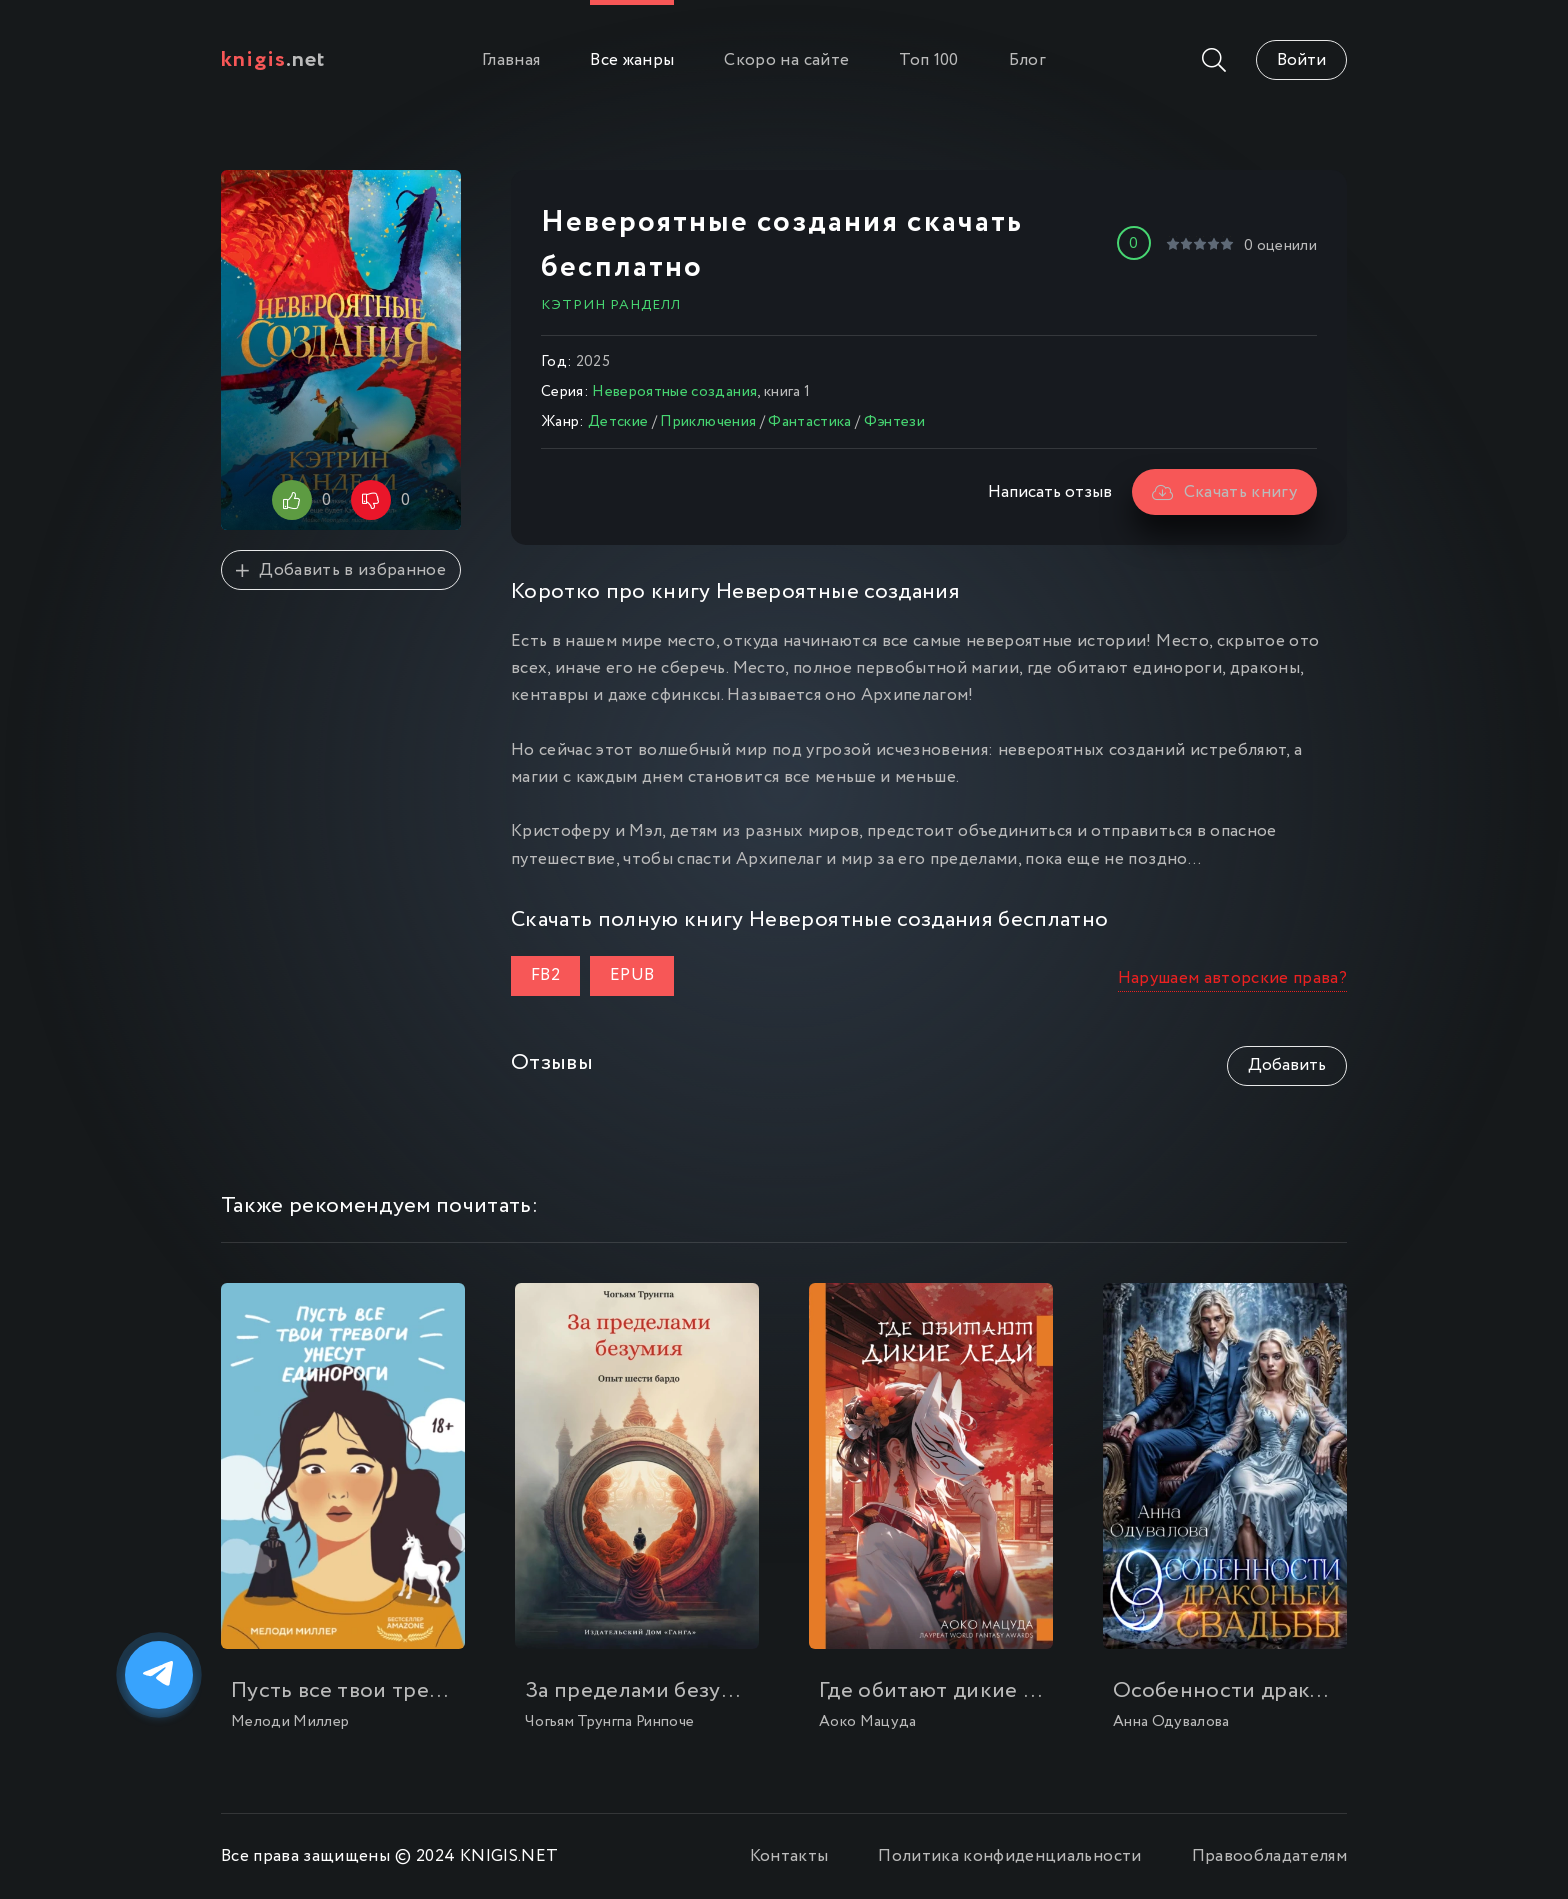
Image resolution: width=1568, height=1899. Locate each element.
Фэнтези (894, 422)
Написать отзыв (1050, 492)
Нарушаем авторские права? (1233, 978)
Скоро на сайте (786, 60)
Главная (511, 60)
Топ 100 (928, 60)
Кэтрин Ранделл (611, 305)
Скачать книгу (1224, 492)
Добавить (1287, 1065)
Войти (1301, 60)
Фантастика (809, 422)
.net (273, 60)
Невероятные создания (674, 392)
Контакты (789, 1856)
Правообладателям (1269, 1856)
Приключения (708, 422)
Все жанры (632, 60)
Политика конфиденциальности (1009, 1856)
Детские (618, 422)
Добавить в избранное (341, 570)
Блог (1027, 60)
